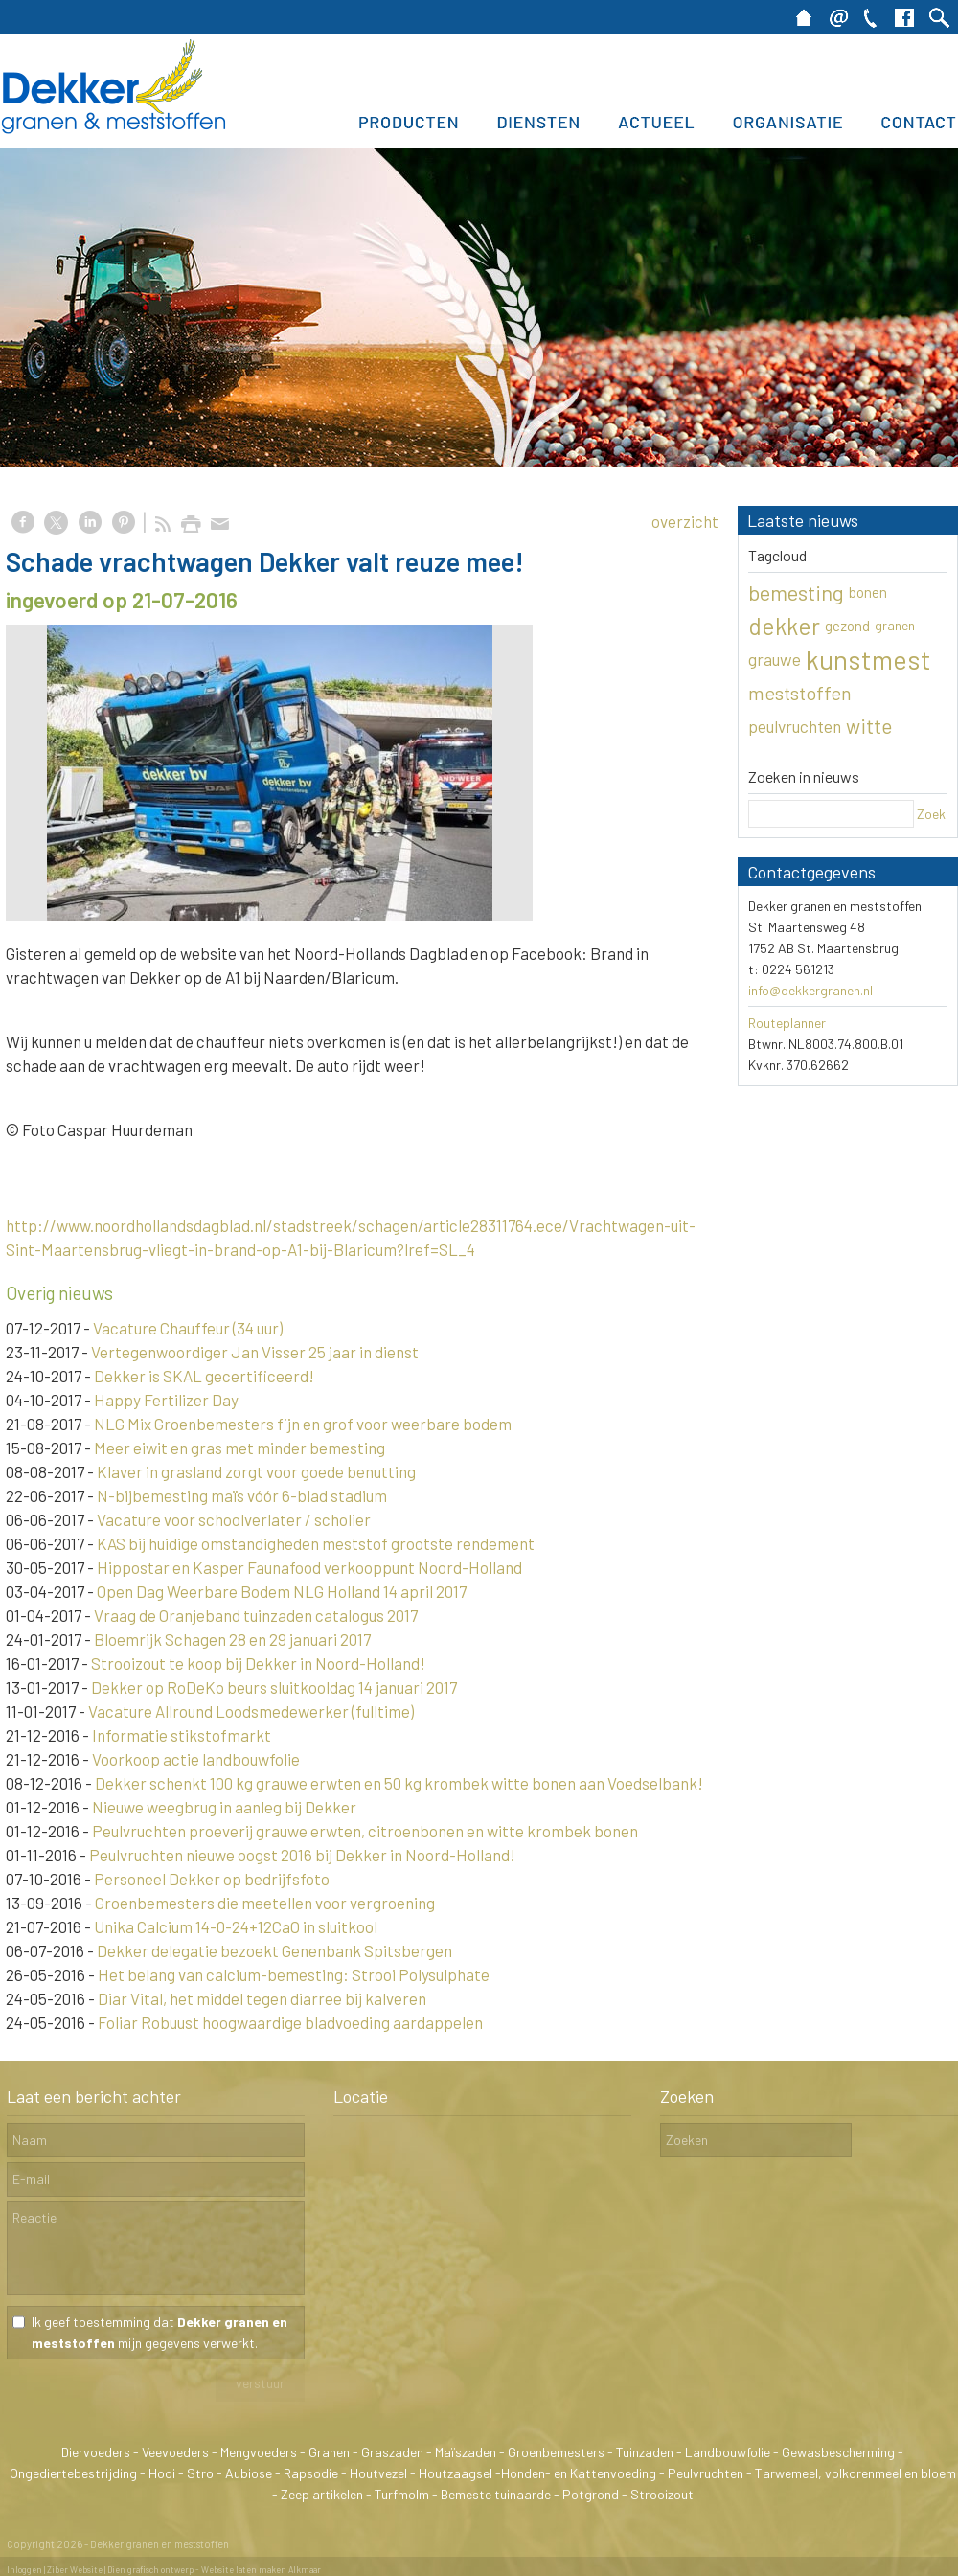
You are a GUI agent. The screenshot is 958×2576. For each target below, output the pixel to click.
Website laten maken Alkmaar (261, 2570)
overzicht (684, 521)
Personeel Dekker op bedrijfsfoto (212, 1878)
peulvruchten (794, 726)
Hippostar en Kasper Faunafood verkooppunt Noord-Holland (309, 1567)
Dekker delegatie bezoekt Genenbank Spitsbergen (274, 1950)
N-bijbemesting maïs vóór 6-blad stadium (242, 1495)
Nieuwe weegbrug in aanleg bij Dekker (224, 1806)
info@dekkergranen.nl (810, 990)
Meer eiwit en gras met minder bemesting (239, 1447)
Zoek (931, 814)
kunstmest (868, 659)
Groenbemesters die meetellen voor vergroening (265, 1902)
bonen (868, 592)
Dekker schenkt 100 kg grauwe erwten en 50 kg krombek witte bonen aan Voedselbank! (399, 1782)
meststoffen (800, 692)
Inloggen (24, 2570)
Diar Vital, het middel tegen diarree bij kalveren (262, 1998)
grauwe (774, 659)
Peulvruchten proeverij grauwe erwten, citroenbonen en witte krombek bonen (365, 1830)
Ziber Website (75, 2570)
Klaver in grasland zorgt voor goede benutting (256, 1471)
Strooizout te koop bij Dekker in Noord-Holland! (258, 1663)
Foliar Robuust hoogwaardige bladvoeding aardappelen (290, 2022)
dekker (784, 625)
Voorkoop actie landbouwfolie (196, 1758)
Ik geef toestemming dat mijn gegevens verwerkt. (159, 2332)
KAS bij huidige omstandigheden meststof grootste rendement (316, 1543)
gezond (847, 625)
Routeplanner (787, 1022)
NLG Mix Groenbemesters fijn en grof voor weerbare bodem (303, 1423)
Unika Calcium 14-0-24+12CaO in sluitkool (235, 1926)
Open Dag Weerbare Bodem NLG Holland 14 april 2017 (282, 1591)
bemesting (796, 592)
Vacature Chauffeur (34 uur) (188, 1327)
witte (869, 726)
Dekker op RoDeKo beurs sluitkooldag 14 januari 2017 (274, 1687)
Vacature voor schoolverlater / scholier (234, 1519)
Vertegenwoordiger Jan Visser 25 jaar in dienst (255, 1351)
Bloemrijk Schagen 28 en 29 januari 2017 (232, 1639)
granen (895, 625)
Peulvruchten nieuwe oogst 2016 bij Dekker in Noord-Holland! (302, 1854)
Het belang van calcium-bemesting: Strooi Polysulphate (294, 1974)
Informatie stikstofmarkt (181, 1734)
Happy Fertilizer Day (166, 1399)
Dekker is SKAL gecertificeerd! (204, 1375)
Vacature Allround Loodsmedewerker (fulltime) (251, 1711)
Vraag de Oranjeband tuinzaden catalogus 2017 (256, 1615)
